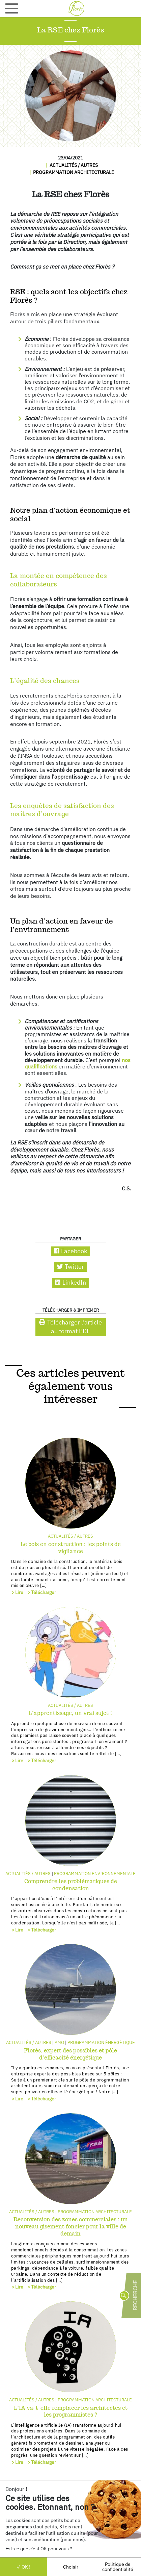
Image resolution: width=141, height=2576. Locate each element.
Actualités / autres (74, 165)
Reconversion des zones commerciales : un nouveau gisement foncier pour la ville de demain (70, 2226)
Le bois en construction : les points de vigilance (71, 1548)
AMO (59, 2042)
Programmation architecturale (73, 172)
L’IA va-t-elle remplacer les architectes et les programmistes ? (71, 2411)
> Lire (17, 1592)
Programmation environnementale (95, 1873)
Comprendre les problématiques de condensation (70, 1885)
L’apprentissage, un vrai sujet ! (70, 1713)
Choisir (70, 2567)
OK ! (23, 2567)
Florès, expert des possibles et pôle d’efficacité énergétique (70, 2054)
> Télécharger (41, 1592)
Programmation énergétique (101, 2042)
